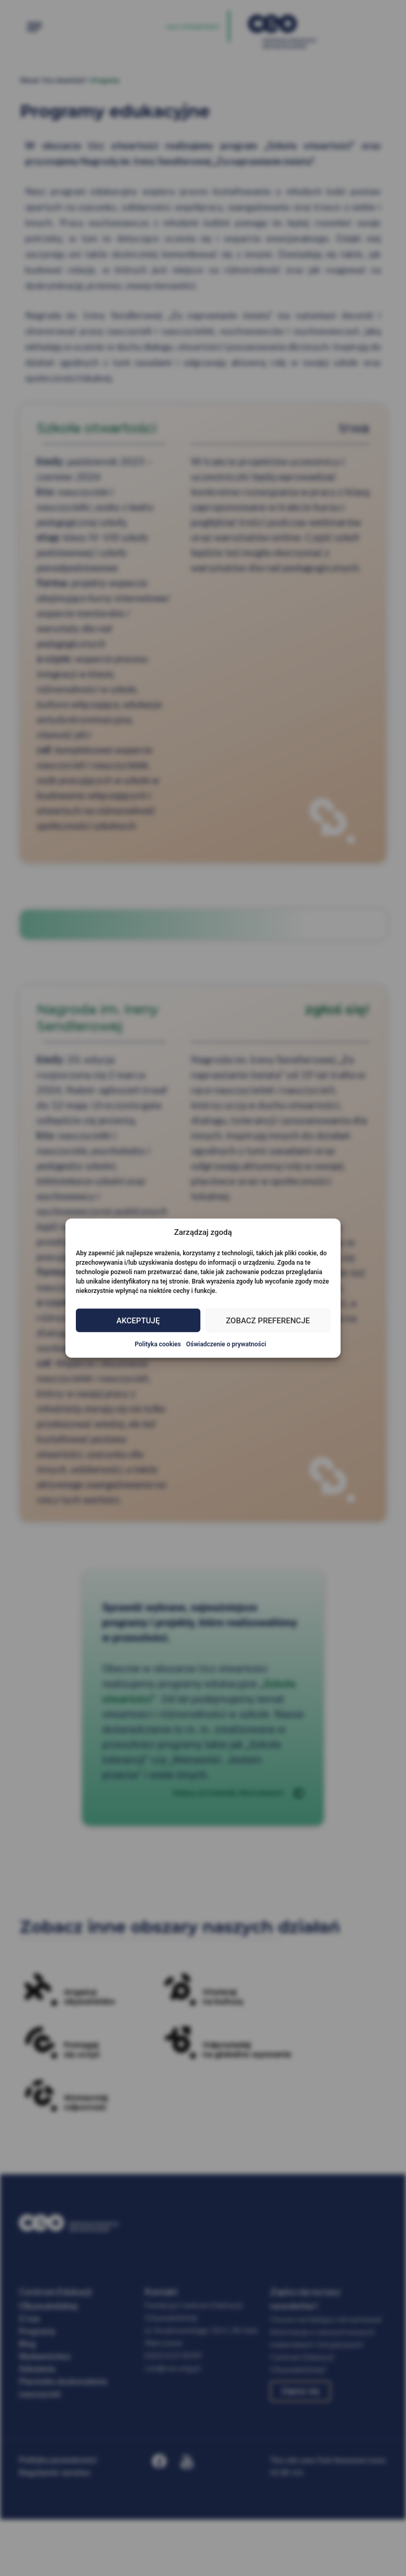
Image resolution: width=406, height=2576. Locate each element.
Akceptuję (138, 1320)
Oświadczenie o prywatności (226, 1344)
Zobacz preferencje (268, 1320)
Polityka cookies (157, 1344)
